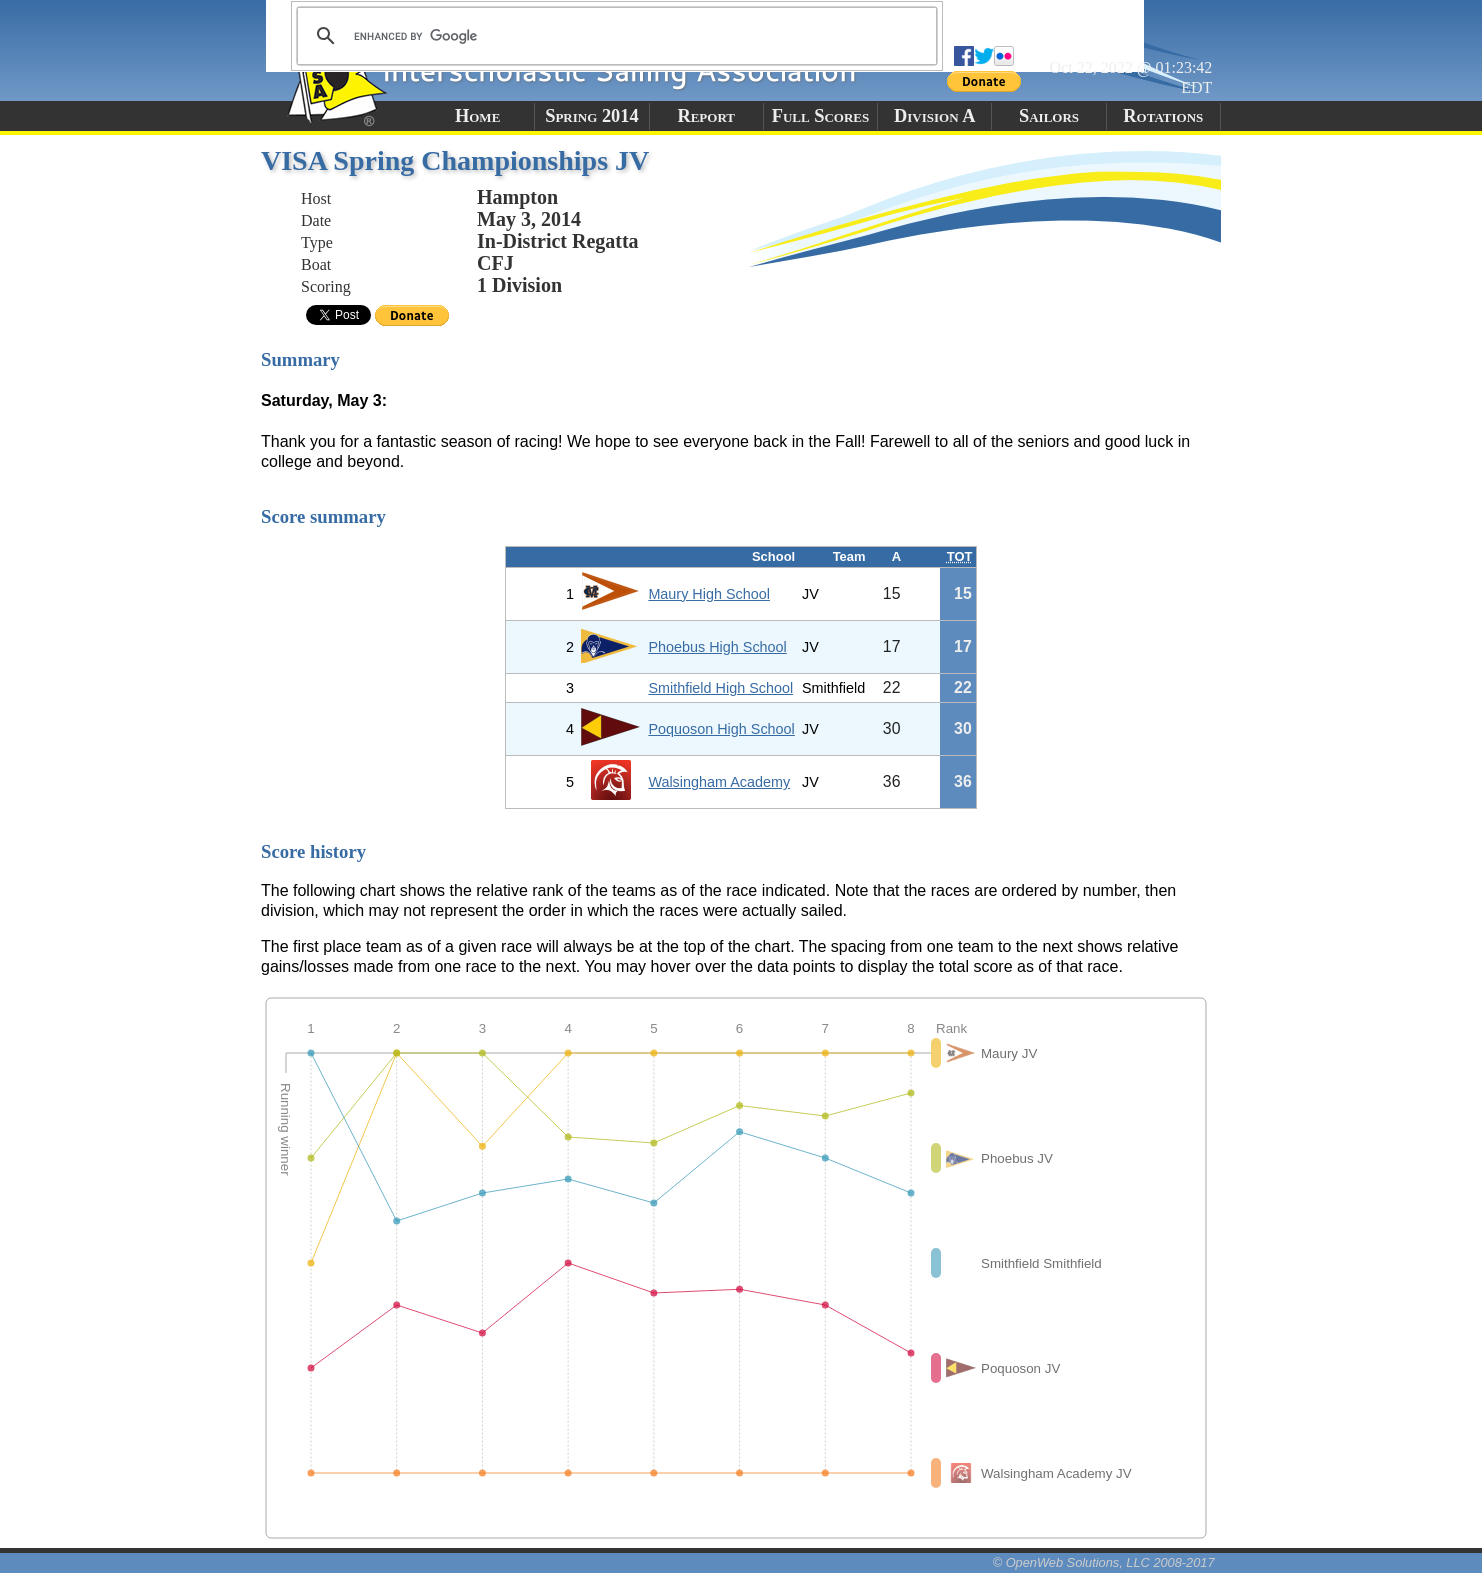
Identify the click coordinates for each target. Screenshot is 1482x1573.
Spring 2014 (592, 116)
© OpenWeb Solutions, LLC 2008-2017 (1104, 1562)
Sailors (1049, 116)
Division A (934, 116)
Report (706, 116)
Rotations (1163, 116)
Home (477, 116)
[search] (614, 36)
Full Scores (821, 116)
